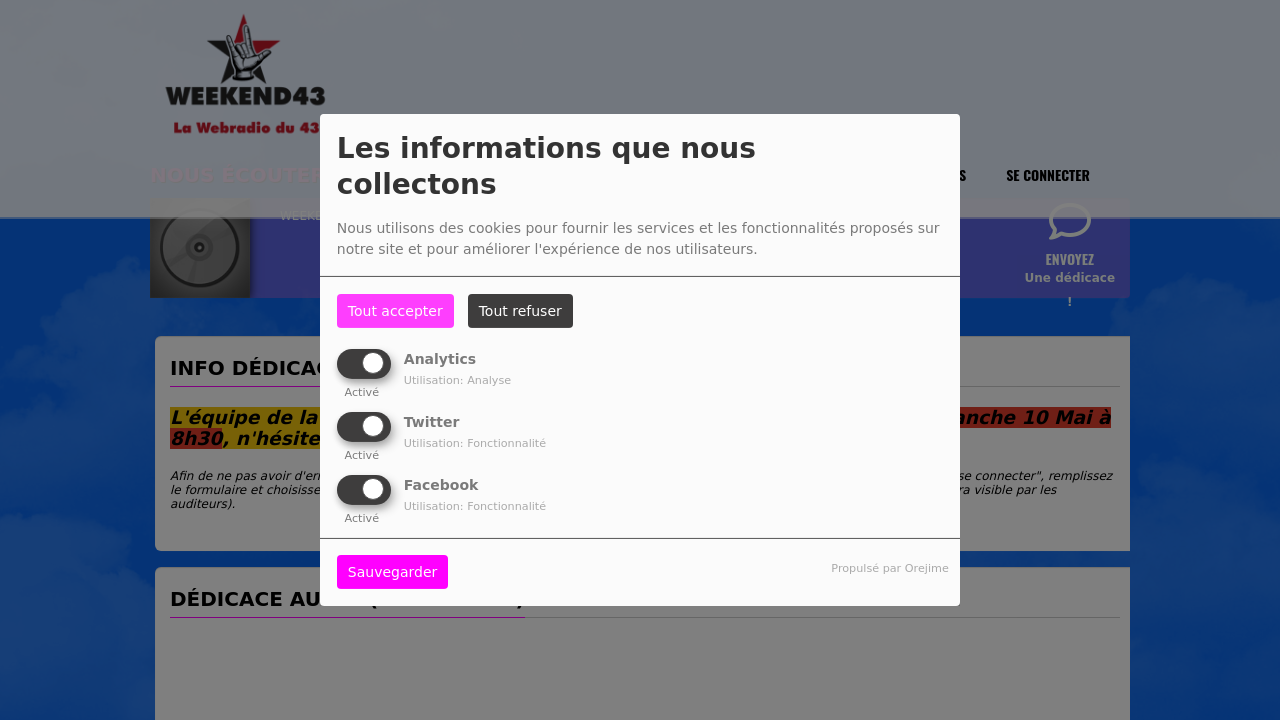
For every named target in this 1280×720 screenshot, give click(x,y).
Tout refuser (520, 311)
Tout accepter (395, 311)
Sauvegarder (392, 572)
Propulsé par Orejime (889, 568)
